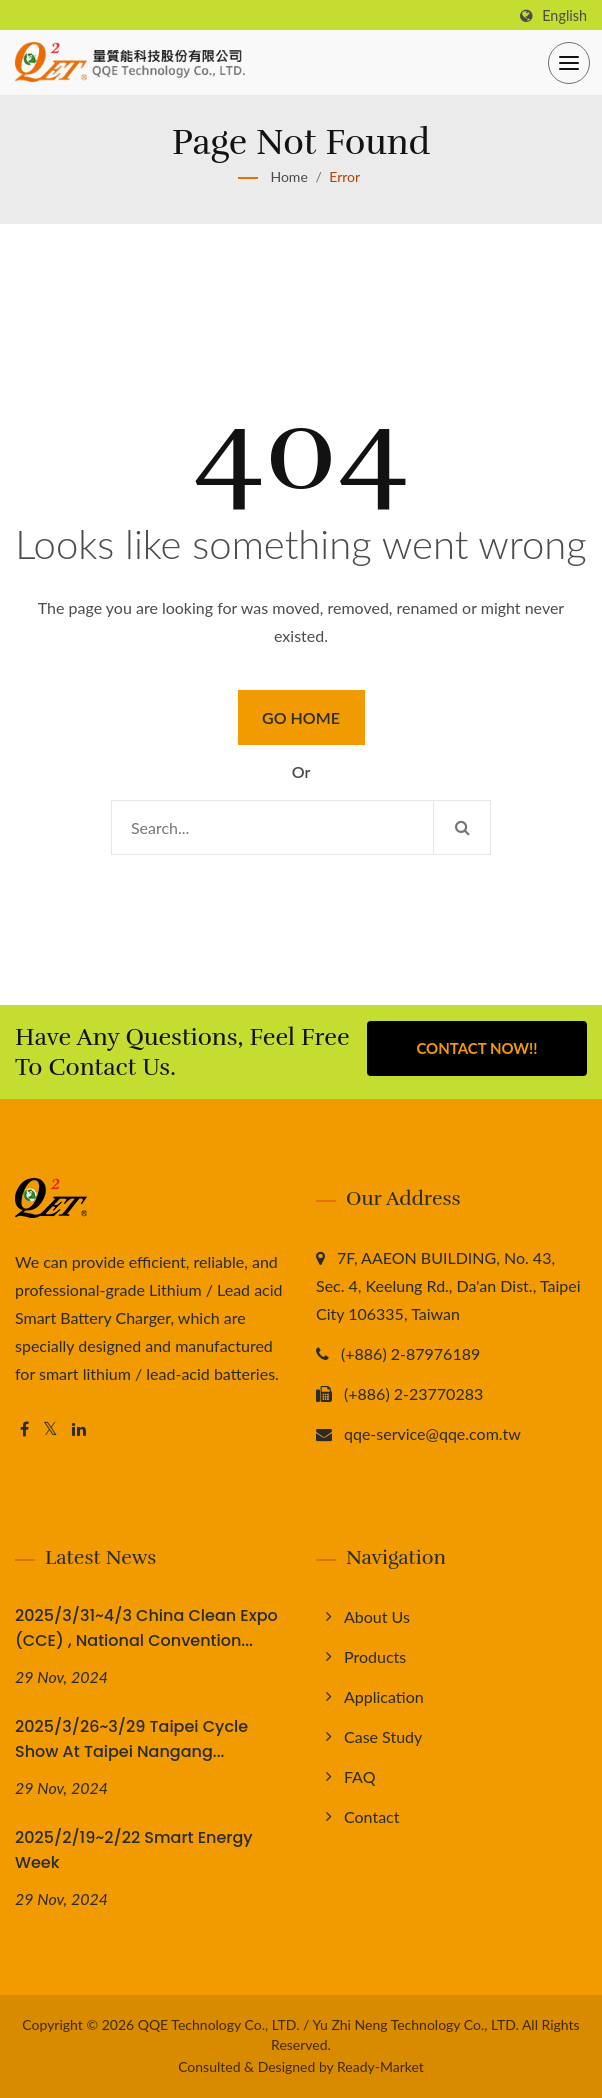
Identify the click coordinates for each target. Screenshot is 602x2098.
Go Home (301, 717)
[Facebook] (24, 1429)
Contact (371, 1816)
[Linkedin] (79, 1429)
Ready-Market (380, 2066)
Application (384, 1696)
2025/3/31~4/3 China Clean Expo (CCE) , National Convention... (146, 1628)
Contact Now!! (476, 1049)
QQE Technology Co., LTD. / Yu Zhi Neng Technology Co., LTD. (328, 2024)
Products (375, 1656)
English (564, 16)
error (344, 176)
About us (377, 1616)
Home (288, 176)
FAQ (359, 1776)
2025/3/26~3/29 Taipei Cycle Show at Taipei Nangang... (131, 1739)
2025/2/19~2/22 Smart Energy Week (134, 1850)
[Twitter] (50, 1429)
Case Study (383, 1736)
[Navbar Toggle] (569, 63)
